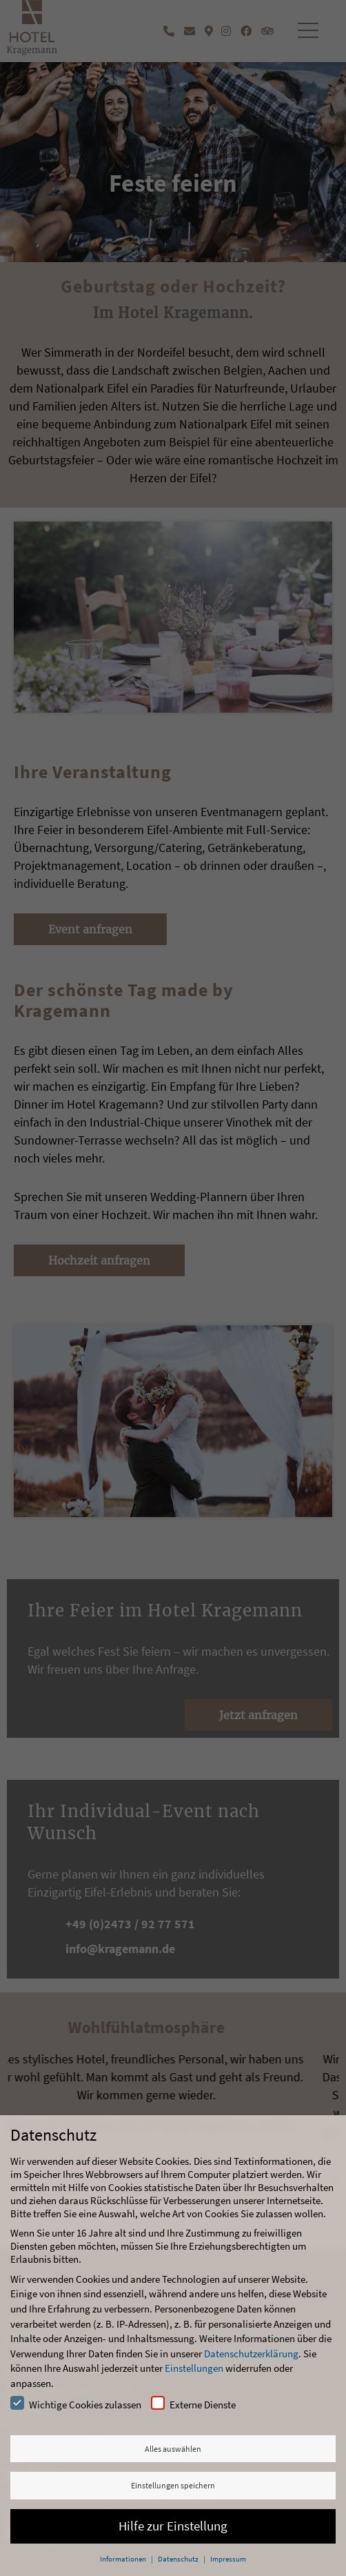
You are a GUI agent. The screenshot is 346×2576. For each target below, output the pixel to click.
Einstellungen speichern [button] (173, 2485)
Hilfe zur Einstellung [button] (173, 2526)
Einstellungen (194, 2368)
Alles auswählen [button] (173, 2449)
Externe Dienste (193, 2403)
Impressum (228, 2559)
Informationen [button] (123, 2559)
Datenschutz (179, 2559)
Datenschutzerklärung (251, 2353)
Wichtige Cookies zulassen (75, 2403)
